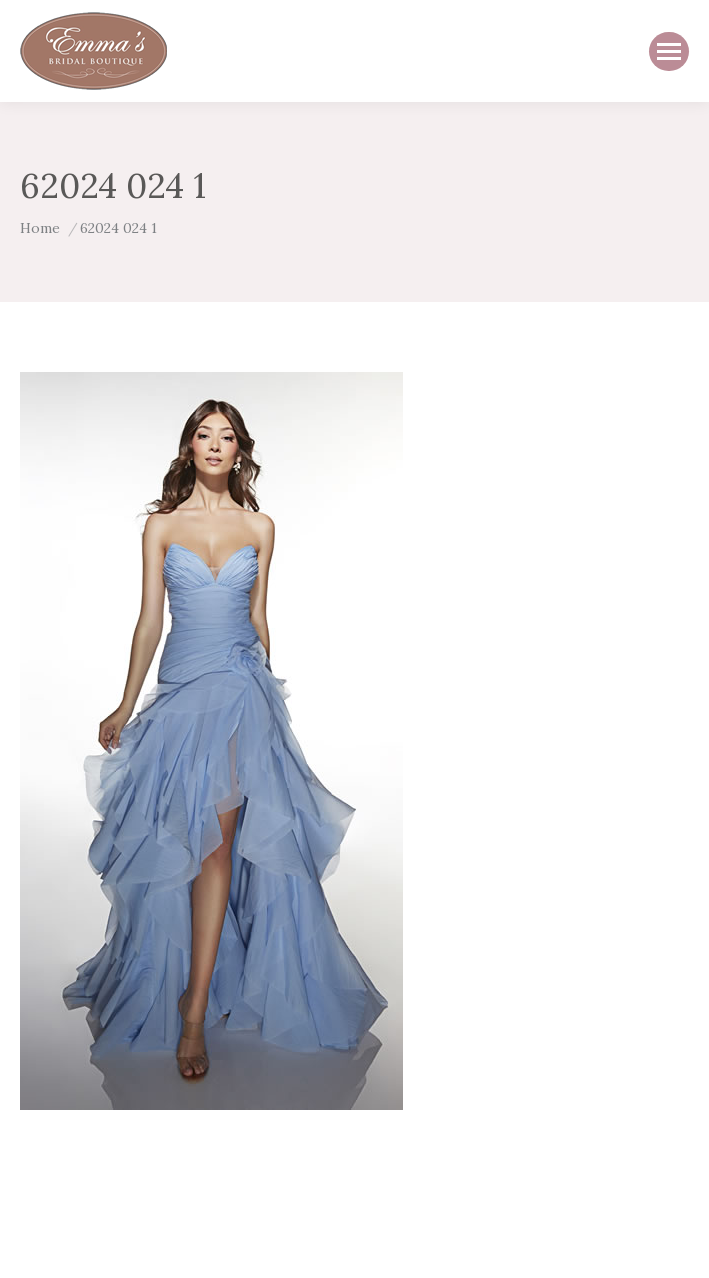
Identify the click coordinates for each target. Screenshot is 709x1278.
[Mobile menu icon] (669, 51)
